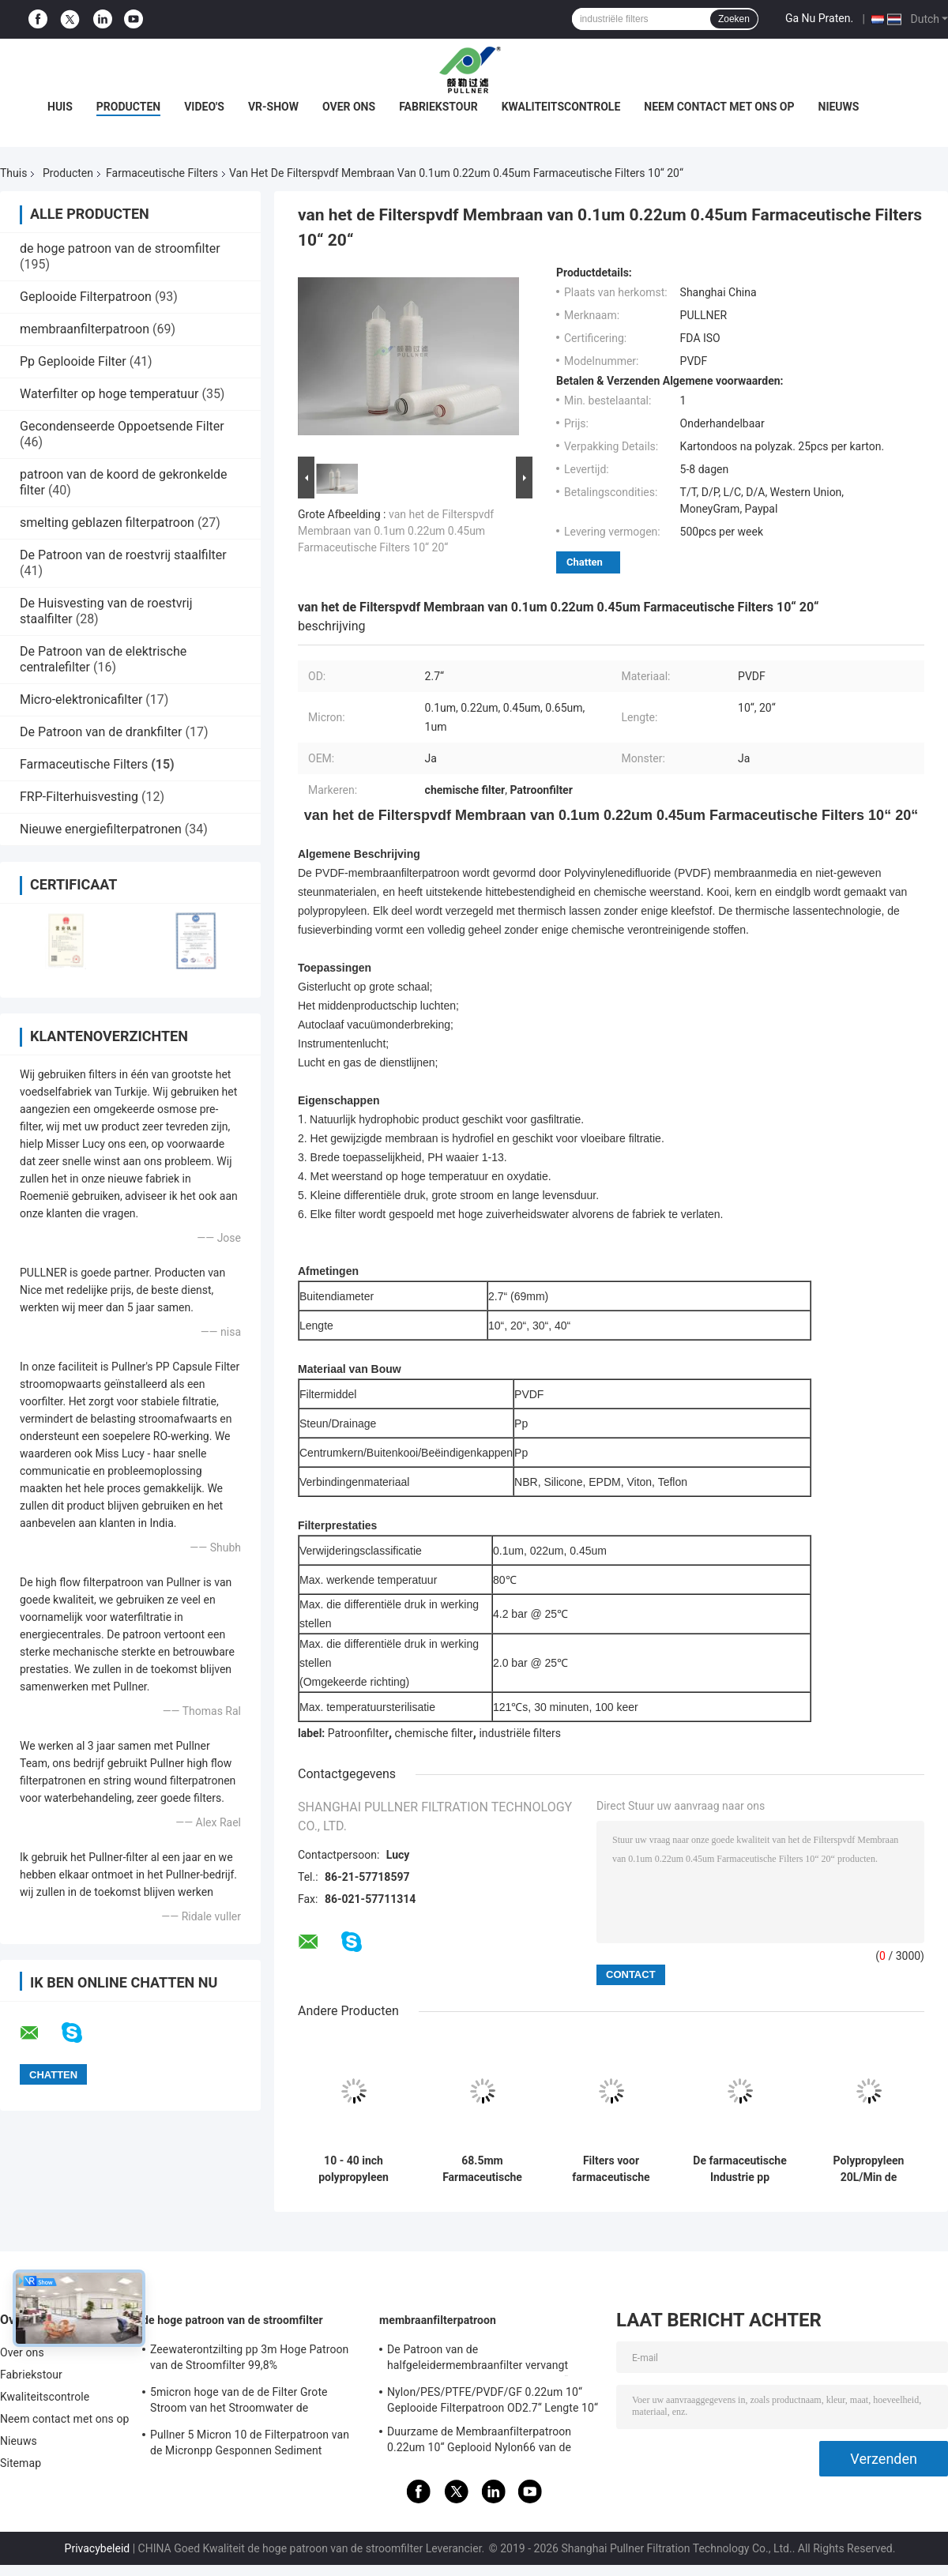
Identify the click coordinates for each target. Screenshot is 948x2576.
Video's (204, 106)
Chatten (584, 562)
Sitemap (20, 2463)
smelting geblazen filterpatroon (107, 522)
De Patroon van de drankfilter (101, 731)
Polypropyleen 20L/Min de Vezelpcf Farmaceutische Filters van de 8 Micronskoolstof (868, 2169)
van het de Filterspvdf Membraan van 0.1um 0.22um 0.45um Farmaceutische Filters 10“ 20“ (396, 531)
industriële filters (520, 1733)
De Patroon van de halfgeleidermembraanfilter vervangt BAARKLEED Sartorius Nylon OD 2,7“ (477, 2359)
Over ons (348, 106)
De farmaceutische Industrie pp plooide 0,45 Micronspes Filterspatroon (739, 2169)
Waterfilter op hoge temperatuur (109, 393)
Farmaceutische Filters (162, 173)
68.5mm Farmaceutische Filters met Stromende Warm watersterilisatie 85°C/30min (482, 2169)
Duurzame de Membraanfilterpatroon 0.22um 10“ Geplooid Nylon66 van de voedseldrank (479, 2441)
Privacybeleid (97, 2548)
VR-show (273, 106)
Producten (128, 106)
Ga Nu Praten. (819, 18)
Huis (60, 106)
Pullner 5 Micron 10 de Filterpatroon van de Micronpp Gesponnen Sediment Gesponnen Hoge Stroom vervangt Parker (253, 2444)
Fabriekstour (438, 106)
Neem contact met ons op (719, 106)
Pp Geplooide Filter (73, 361)
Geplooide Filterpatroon (86, 296)
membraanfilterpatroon (84, 329)
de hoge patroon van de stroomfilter (120, 248)
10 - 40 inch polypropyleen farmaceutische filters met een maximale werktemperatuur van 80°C (353, 2169)
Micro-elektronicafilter (81, 699)
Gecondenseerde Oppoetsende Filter (122, 426)
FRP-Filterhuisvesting (79, 796)
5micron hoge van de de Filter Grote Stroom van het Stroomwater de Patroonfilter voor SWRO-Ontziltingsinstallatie (239, 2402)
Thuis (13, 173)
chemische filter (434, 1733)
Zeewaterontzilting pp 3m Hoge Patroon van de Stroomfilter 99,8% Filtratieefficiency (249, 2359)
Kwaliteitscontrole (561, 106)
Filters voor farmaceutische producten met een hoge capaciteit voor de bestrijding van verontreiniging (610, 2169)
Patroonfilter (358, 1733)
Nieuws (839, 106)
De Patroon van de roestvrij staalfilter (123, 554)
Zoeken (734, 18)
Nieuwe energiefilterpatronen (101, 829)
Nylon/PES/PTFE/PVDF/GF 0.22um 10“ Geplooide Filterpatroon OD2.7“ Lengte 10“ (492, 2400)
